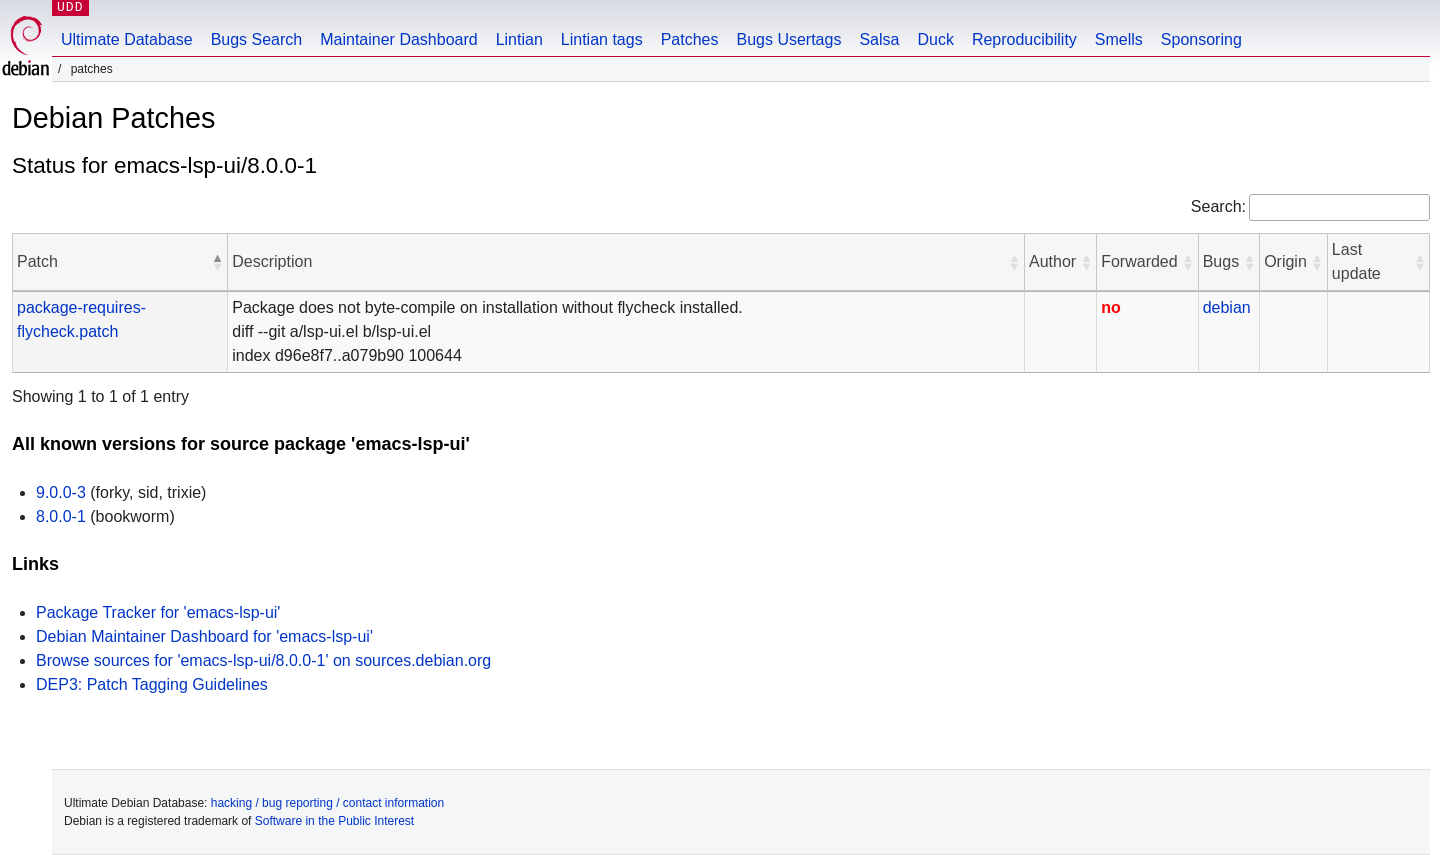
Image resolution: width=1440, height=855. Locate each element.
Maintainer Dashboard (398, 39)
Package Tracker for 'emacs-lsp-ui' (158, 612)
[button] (217, 262)
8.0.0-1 (61, 516)
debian (1227, 307)
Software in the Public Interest (334, 821)
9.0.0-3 (61, 492)
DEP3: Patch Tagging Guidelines (152, 684)
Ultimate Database (127, 39)
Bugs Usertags (788, 39)
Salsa (879, 39)
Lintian (519, 39)
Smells (1119, 39)
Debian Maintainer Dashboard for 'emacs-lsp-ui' (204, 636)
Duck (935, 39)
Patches (690, 39)
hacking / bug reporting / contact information (327, 803)
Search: (1218, 206)
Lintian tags (602, 39)
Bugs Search (257, 39)
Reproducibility (1024, 39)
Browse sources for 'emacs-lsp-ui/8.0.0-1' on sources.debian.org (263, 660)
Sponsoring (1201, 39)
